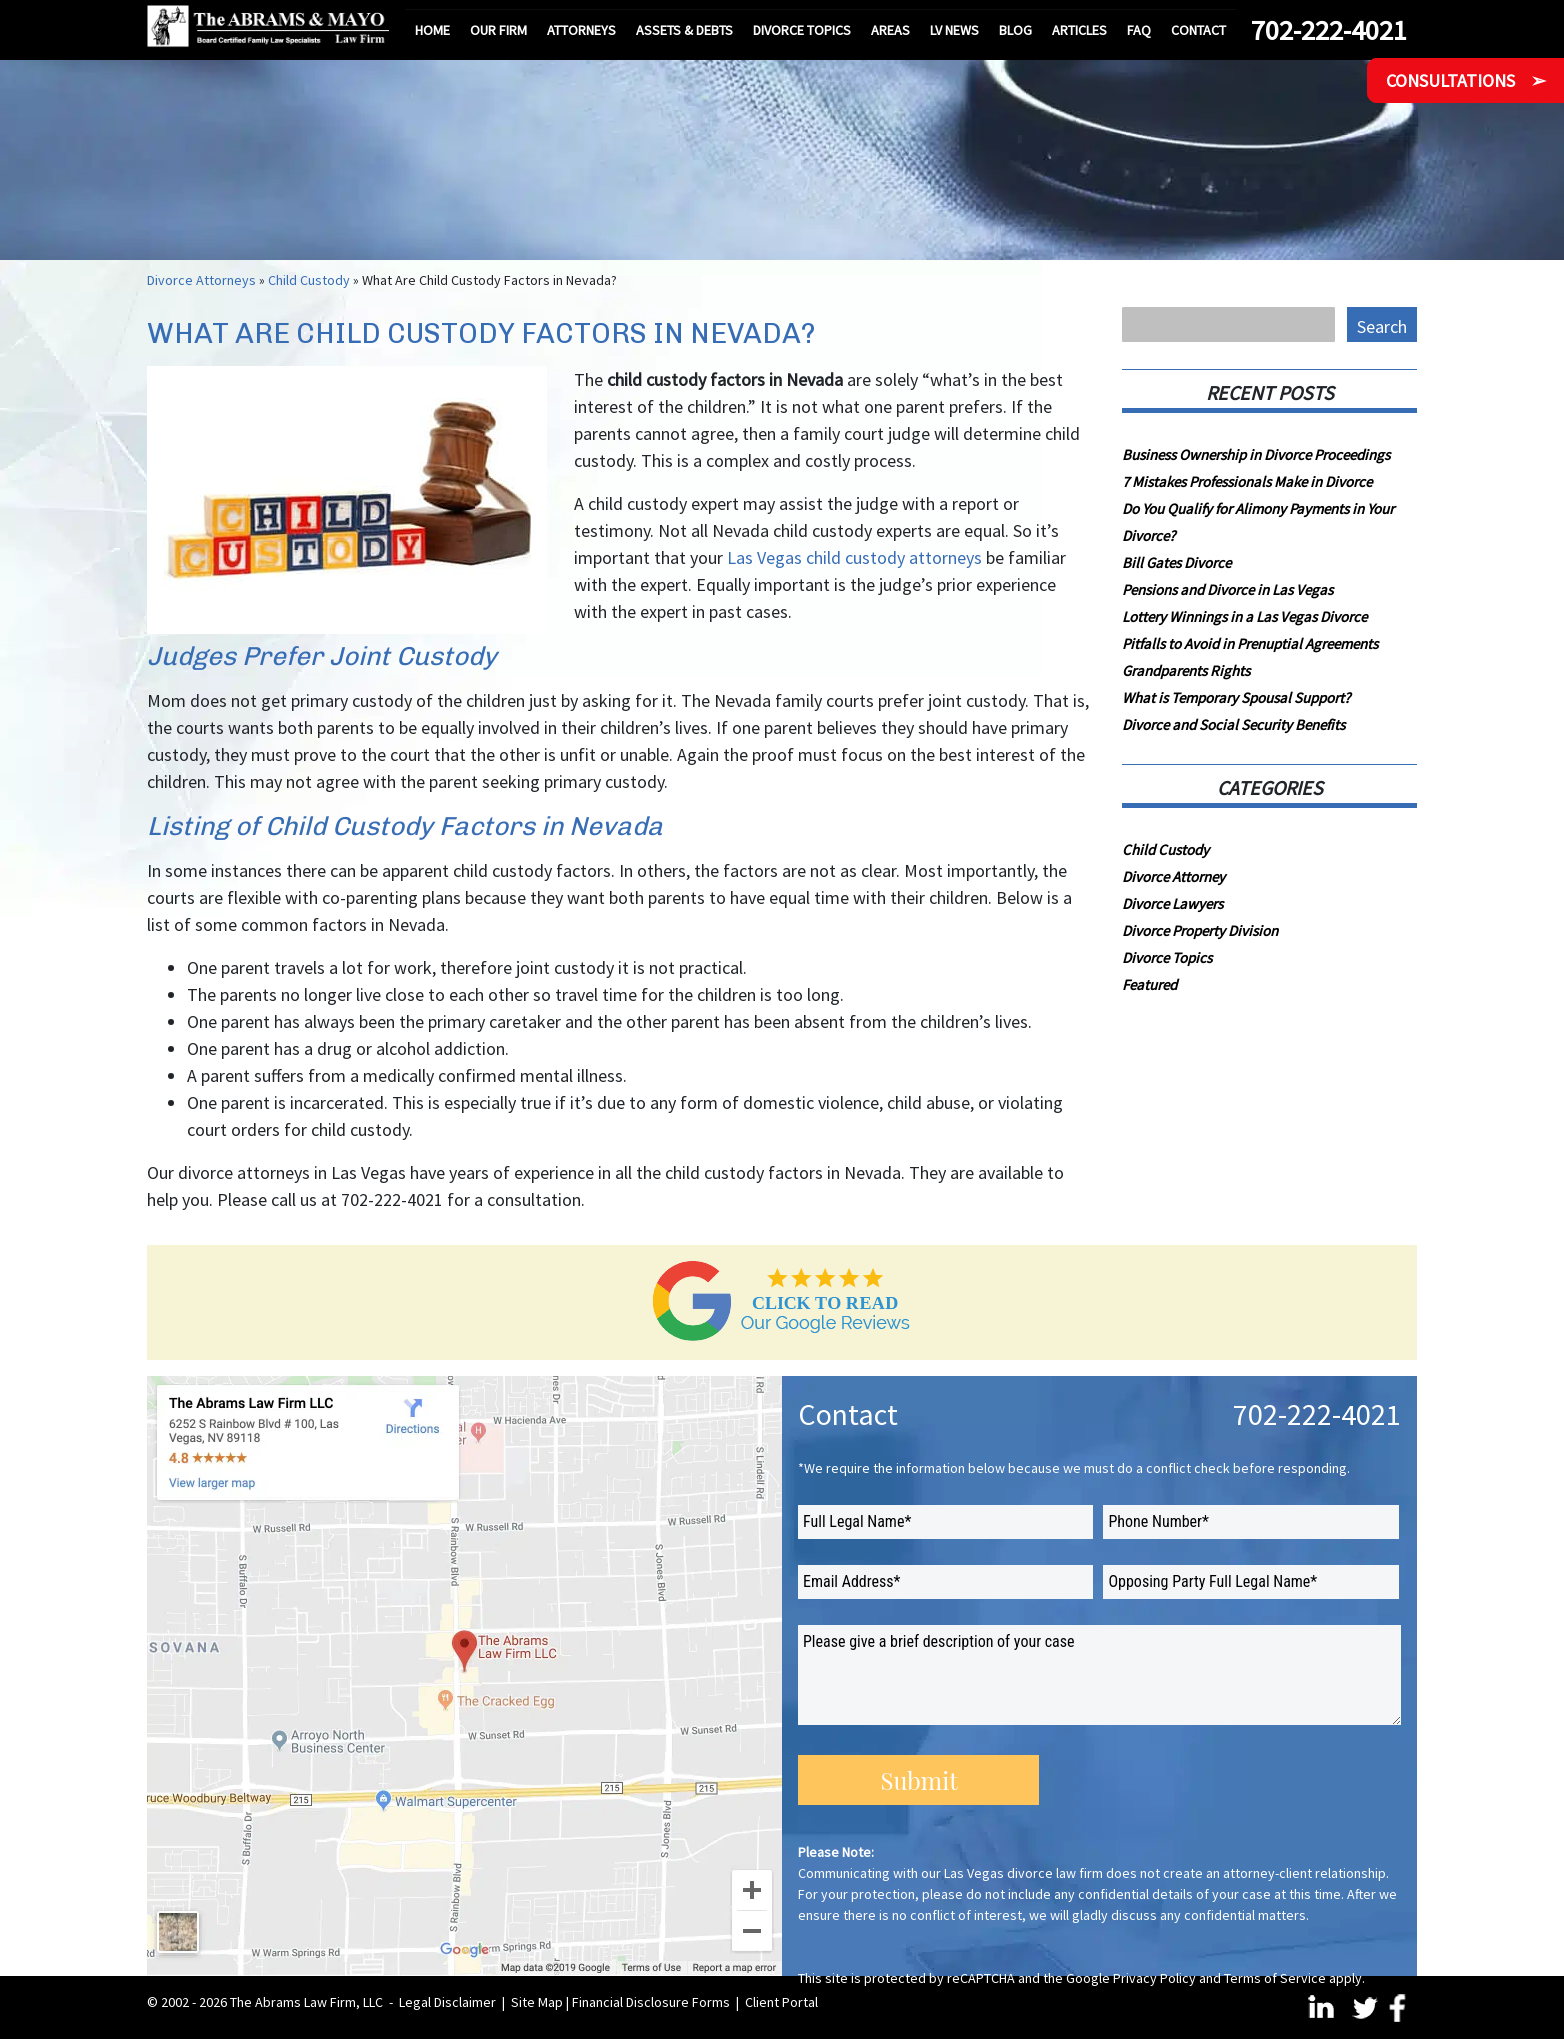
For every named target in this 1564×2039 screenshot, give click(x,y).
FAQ (1139, 30)
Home (432, 30)
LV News (954, 30)
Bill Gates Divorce (1176, 562)
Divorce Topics (802, 30)
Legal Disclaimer (447, 2002)
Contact (1198, 30)
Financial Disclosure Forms (651, 2002)
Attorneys (581, 30)
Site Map (537, 2002)
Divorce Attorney (1173, 876)
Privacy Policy (1154, 1978)
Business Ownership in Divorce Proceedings (1256, 454)
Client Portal (781, 2002)
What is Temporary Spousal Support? (1236, 697)
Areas (890, 30)
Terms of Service (1275, 1978)
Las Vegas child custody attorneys (854, 557)
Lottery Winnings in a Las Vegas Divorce (1244, 616)
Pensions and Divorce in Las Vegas (1227, 589)
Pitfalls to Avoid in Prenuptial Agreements (1250, 643)
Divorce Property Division (1200, 930)
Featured (1149, 984)
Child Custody (309, 280)
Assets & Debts (684, 30)
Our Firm (498, 30)
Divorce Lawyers (1172, 903)
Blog (1015, 30)
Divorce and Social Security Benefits (1233, 724)
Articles (1079, 30)
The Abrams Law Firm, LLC (306, 2002)
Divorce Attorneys (201, 280)
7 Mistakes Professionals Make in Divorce (1247, 481)
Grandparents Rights (1186, 670)
